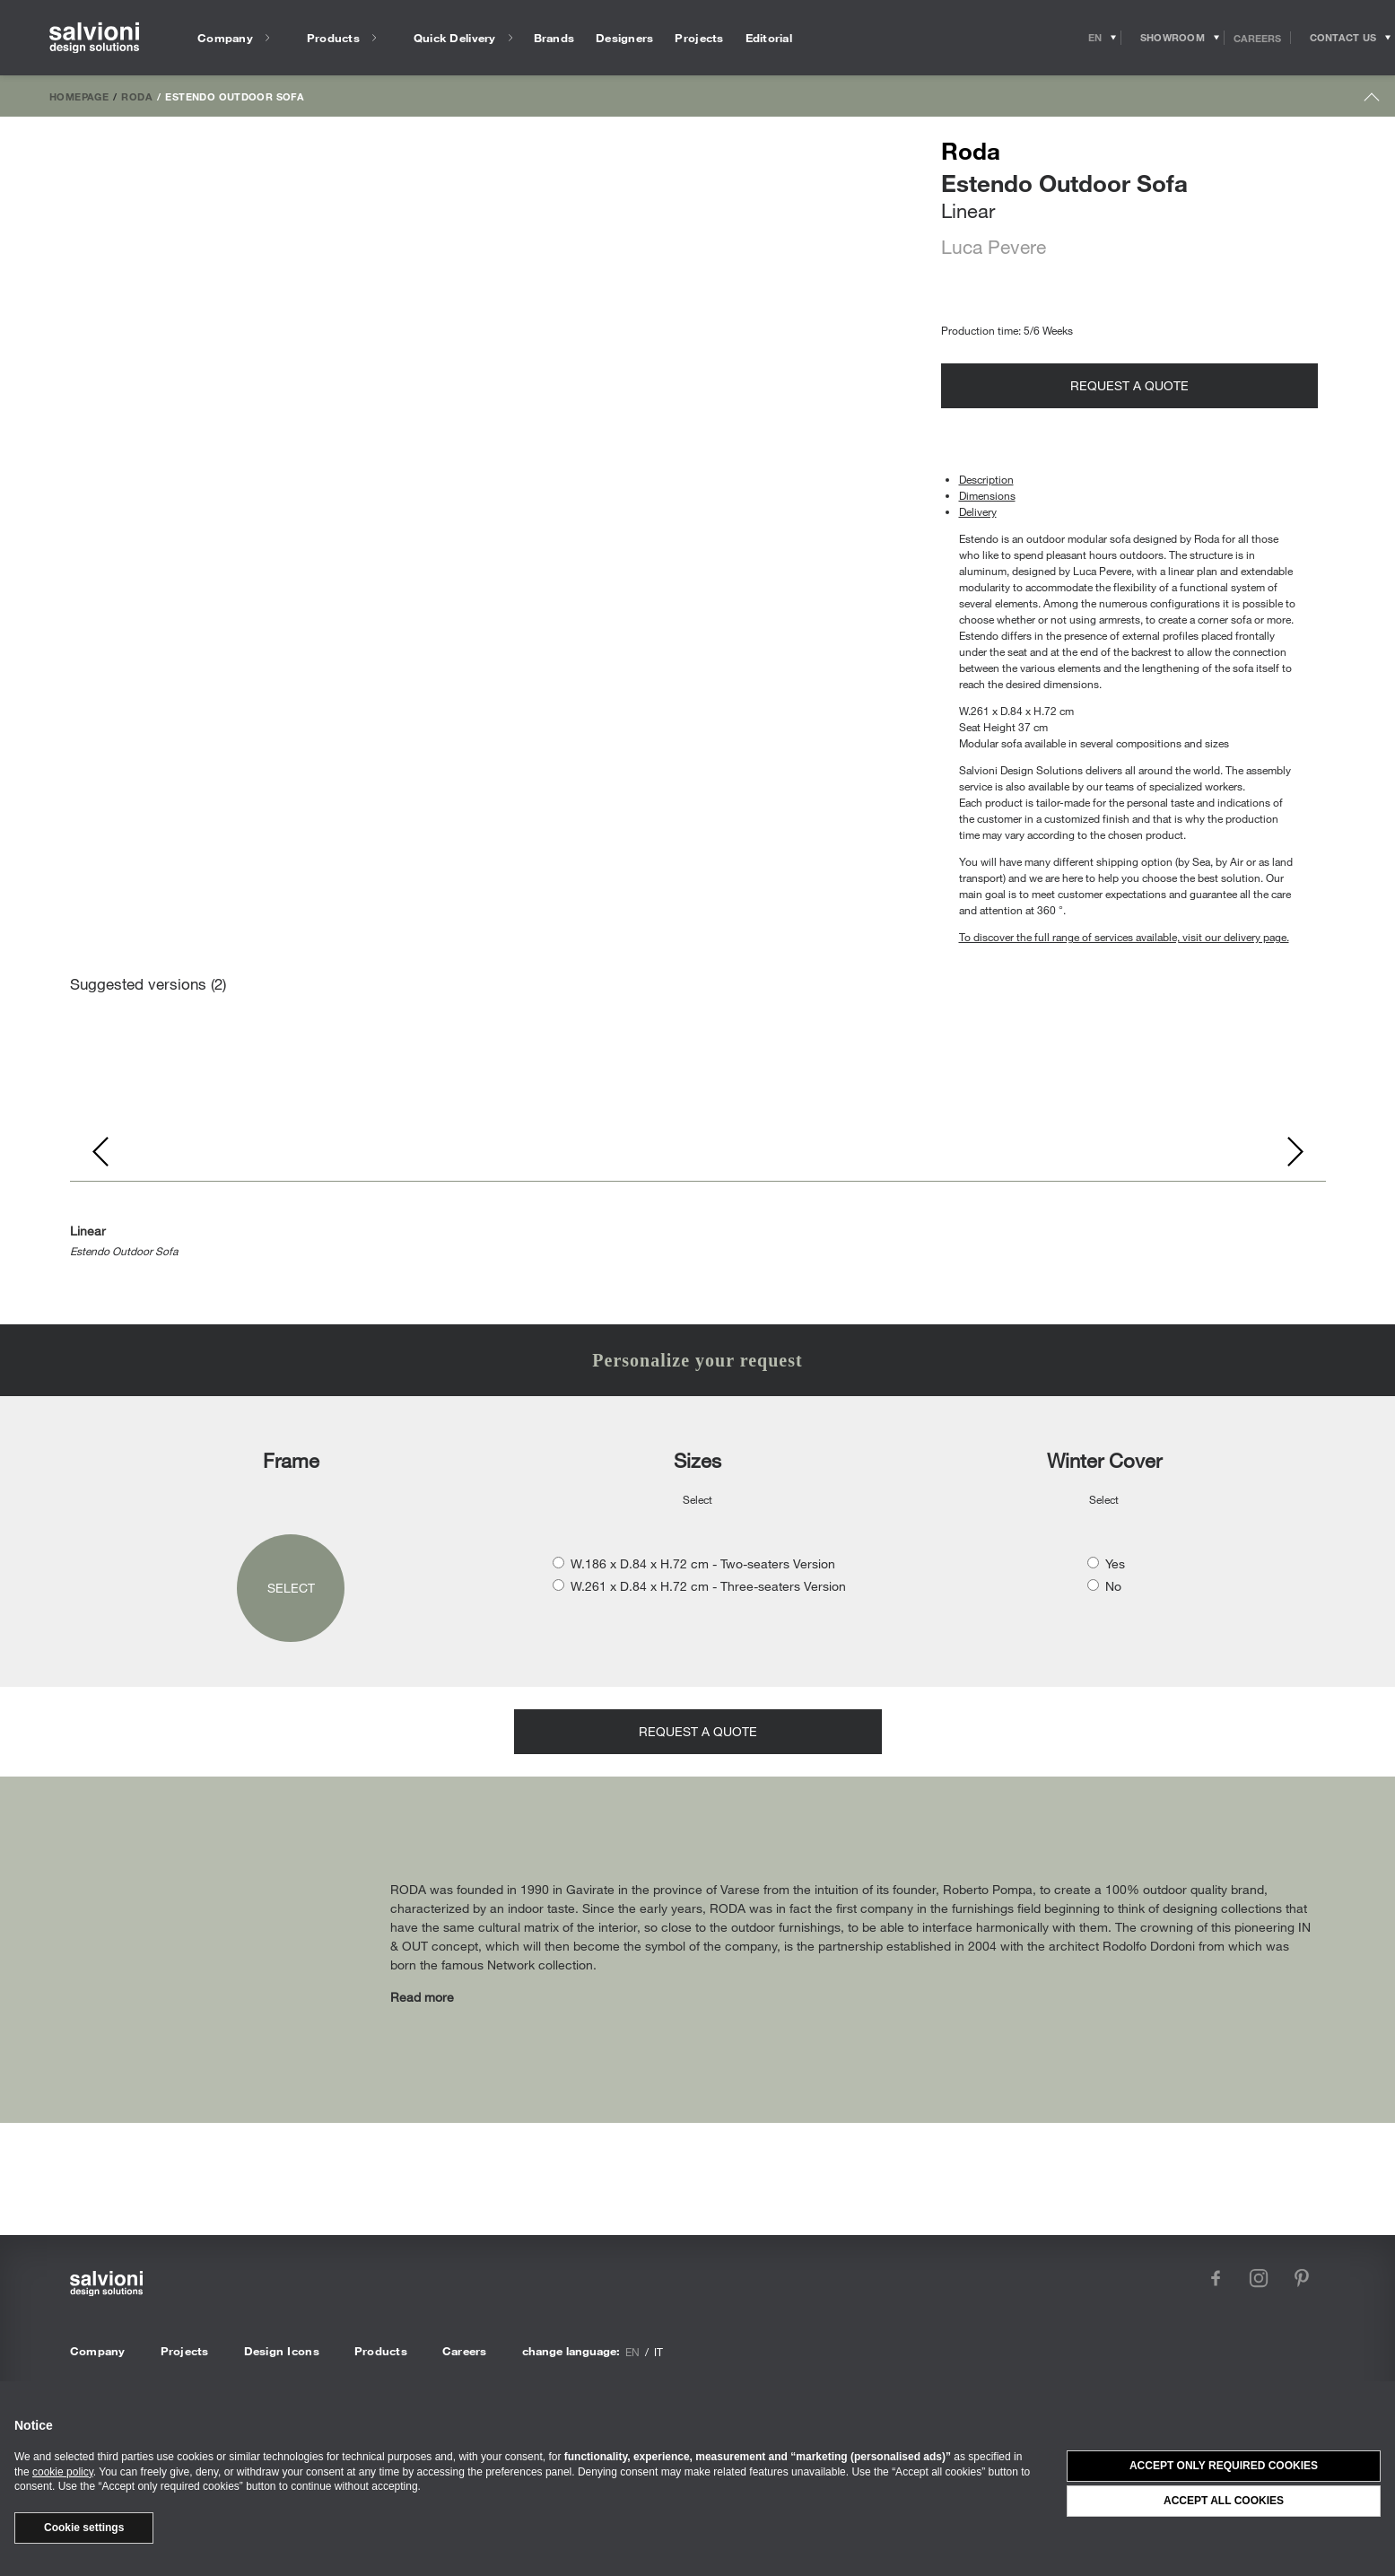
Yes (1115, 1563)
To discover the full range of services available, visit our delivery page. (1124, 937)
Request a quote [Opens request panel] (1129, 385)
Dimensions (987, 495)
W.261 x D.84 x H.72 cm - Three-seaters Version (708, 1586)
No (1113, 1586)
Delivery (978, 511)
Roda (137, 96)
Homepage (79, 96)
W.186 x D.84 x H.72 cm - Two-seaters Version (703, 1563)
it (658, 2352)
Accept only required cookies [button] (1223, 2465)
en (632, 2352)
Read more (422, 1996)
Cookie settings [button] (84, 2527)
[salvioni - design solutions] (94, 38)
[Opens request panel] (1343, 38)
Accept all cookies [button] (1224, 2500)
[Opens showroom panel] (1173, 38)
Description (986, 479)
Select (291, 1587)
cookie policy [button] (62, 2472)
